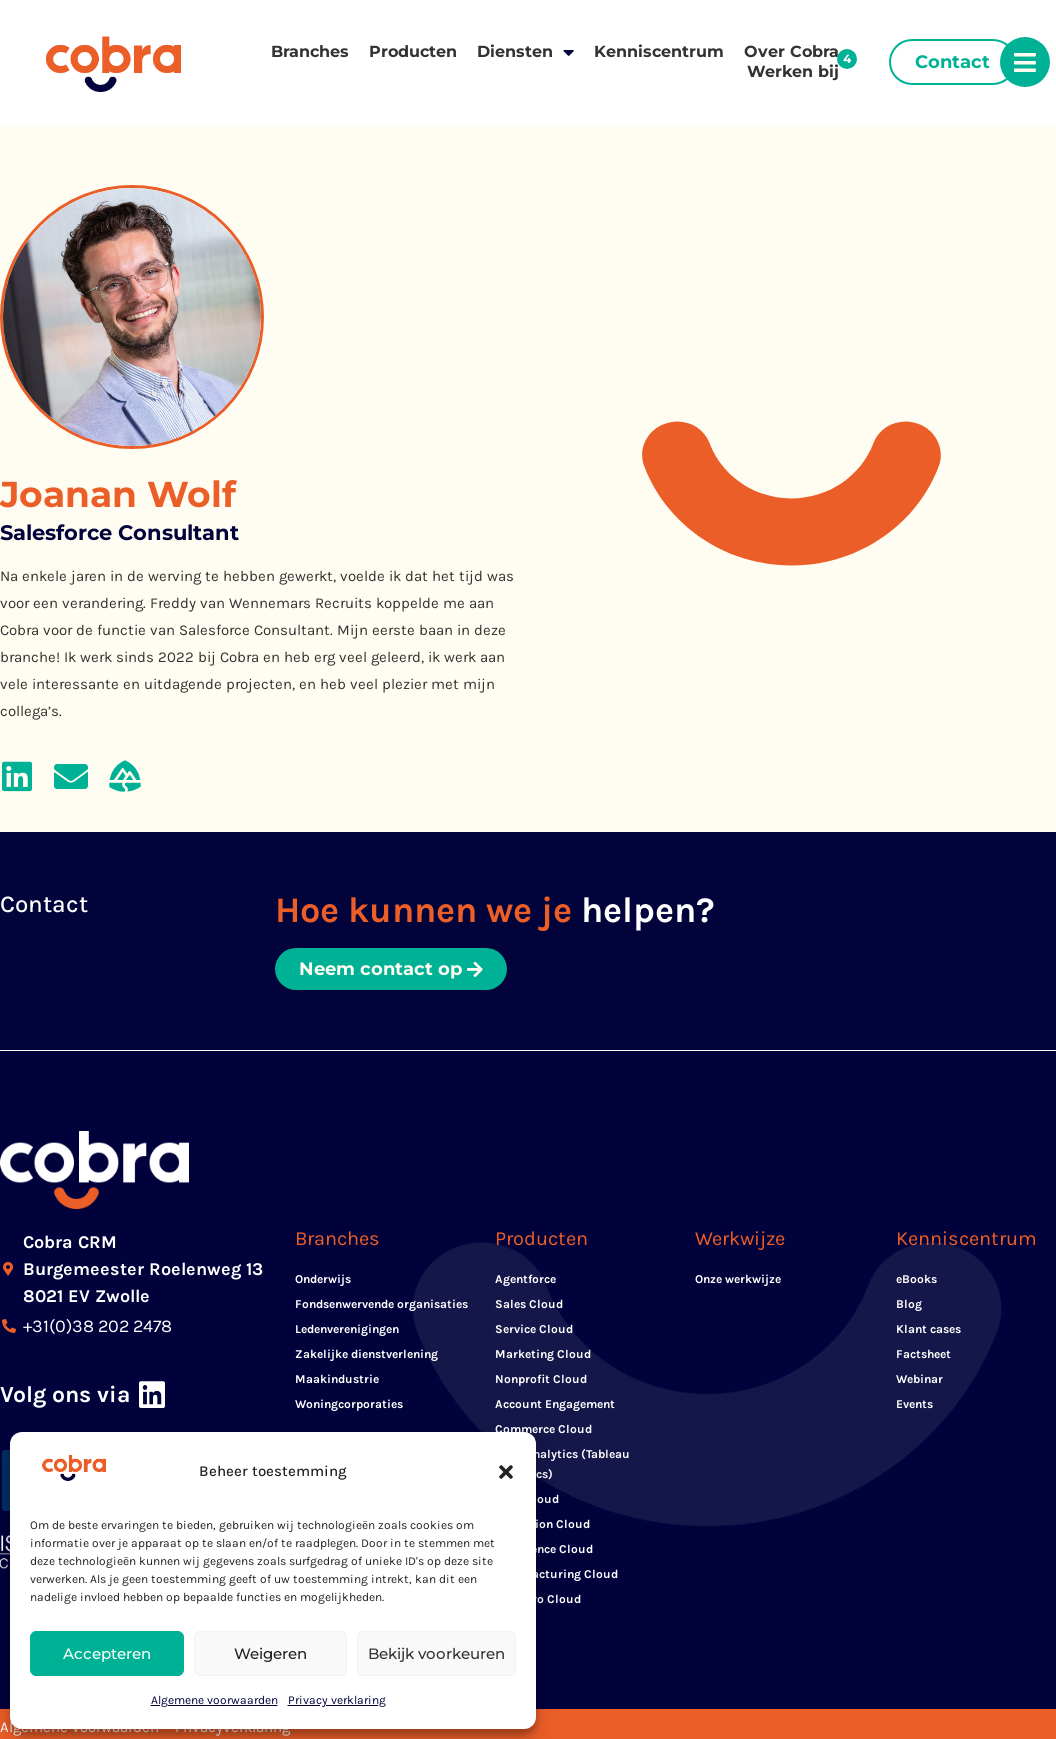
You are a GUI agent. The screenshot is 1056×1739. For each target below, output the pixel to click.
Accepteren (107, 1653)
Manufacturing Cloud (556, 1574)
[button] (506, 1472)
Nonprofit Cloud (541, 1379)
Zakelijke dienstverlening (366, 1354)
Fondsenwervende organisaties (381, 1304)
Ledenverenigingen (347, 1329)
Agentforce (525, 1279)
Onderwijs (323, 1279)
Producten (413, 51)
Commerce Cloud (543, 1429)
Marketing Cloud (543, 1354)
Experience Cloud (544, 1549)
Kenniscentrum (659, 51)
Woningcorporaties (349, 1404)
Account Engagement (555, 1404)
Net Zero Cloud (538, 1599)
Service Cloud (534, 1329)
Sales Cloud (529, 1304)
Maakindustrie (337, 1379)
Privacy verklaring (337, 1700)
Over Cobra (791, 51)
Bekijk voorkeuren (436, 1653)
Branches (310, 51)
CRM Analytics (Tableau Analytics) (562, 1464)
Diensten (525, 52)
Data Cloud (527, 1499)
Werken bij (793, 71)
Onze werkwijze (738, 1279)
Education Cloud (542, 1524)
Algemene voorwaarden (214, 1700)
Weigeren (270, 1653)
